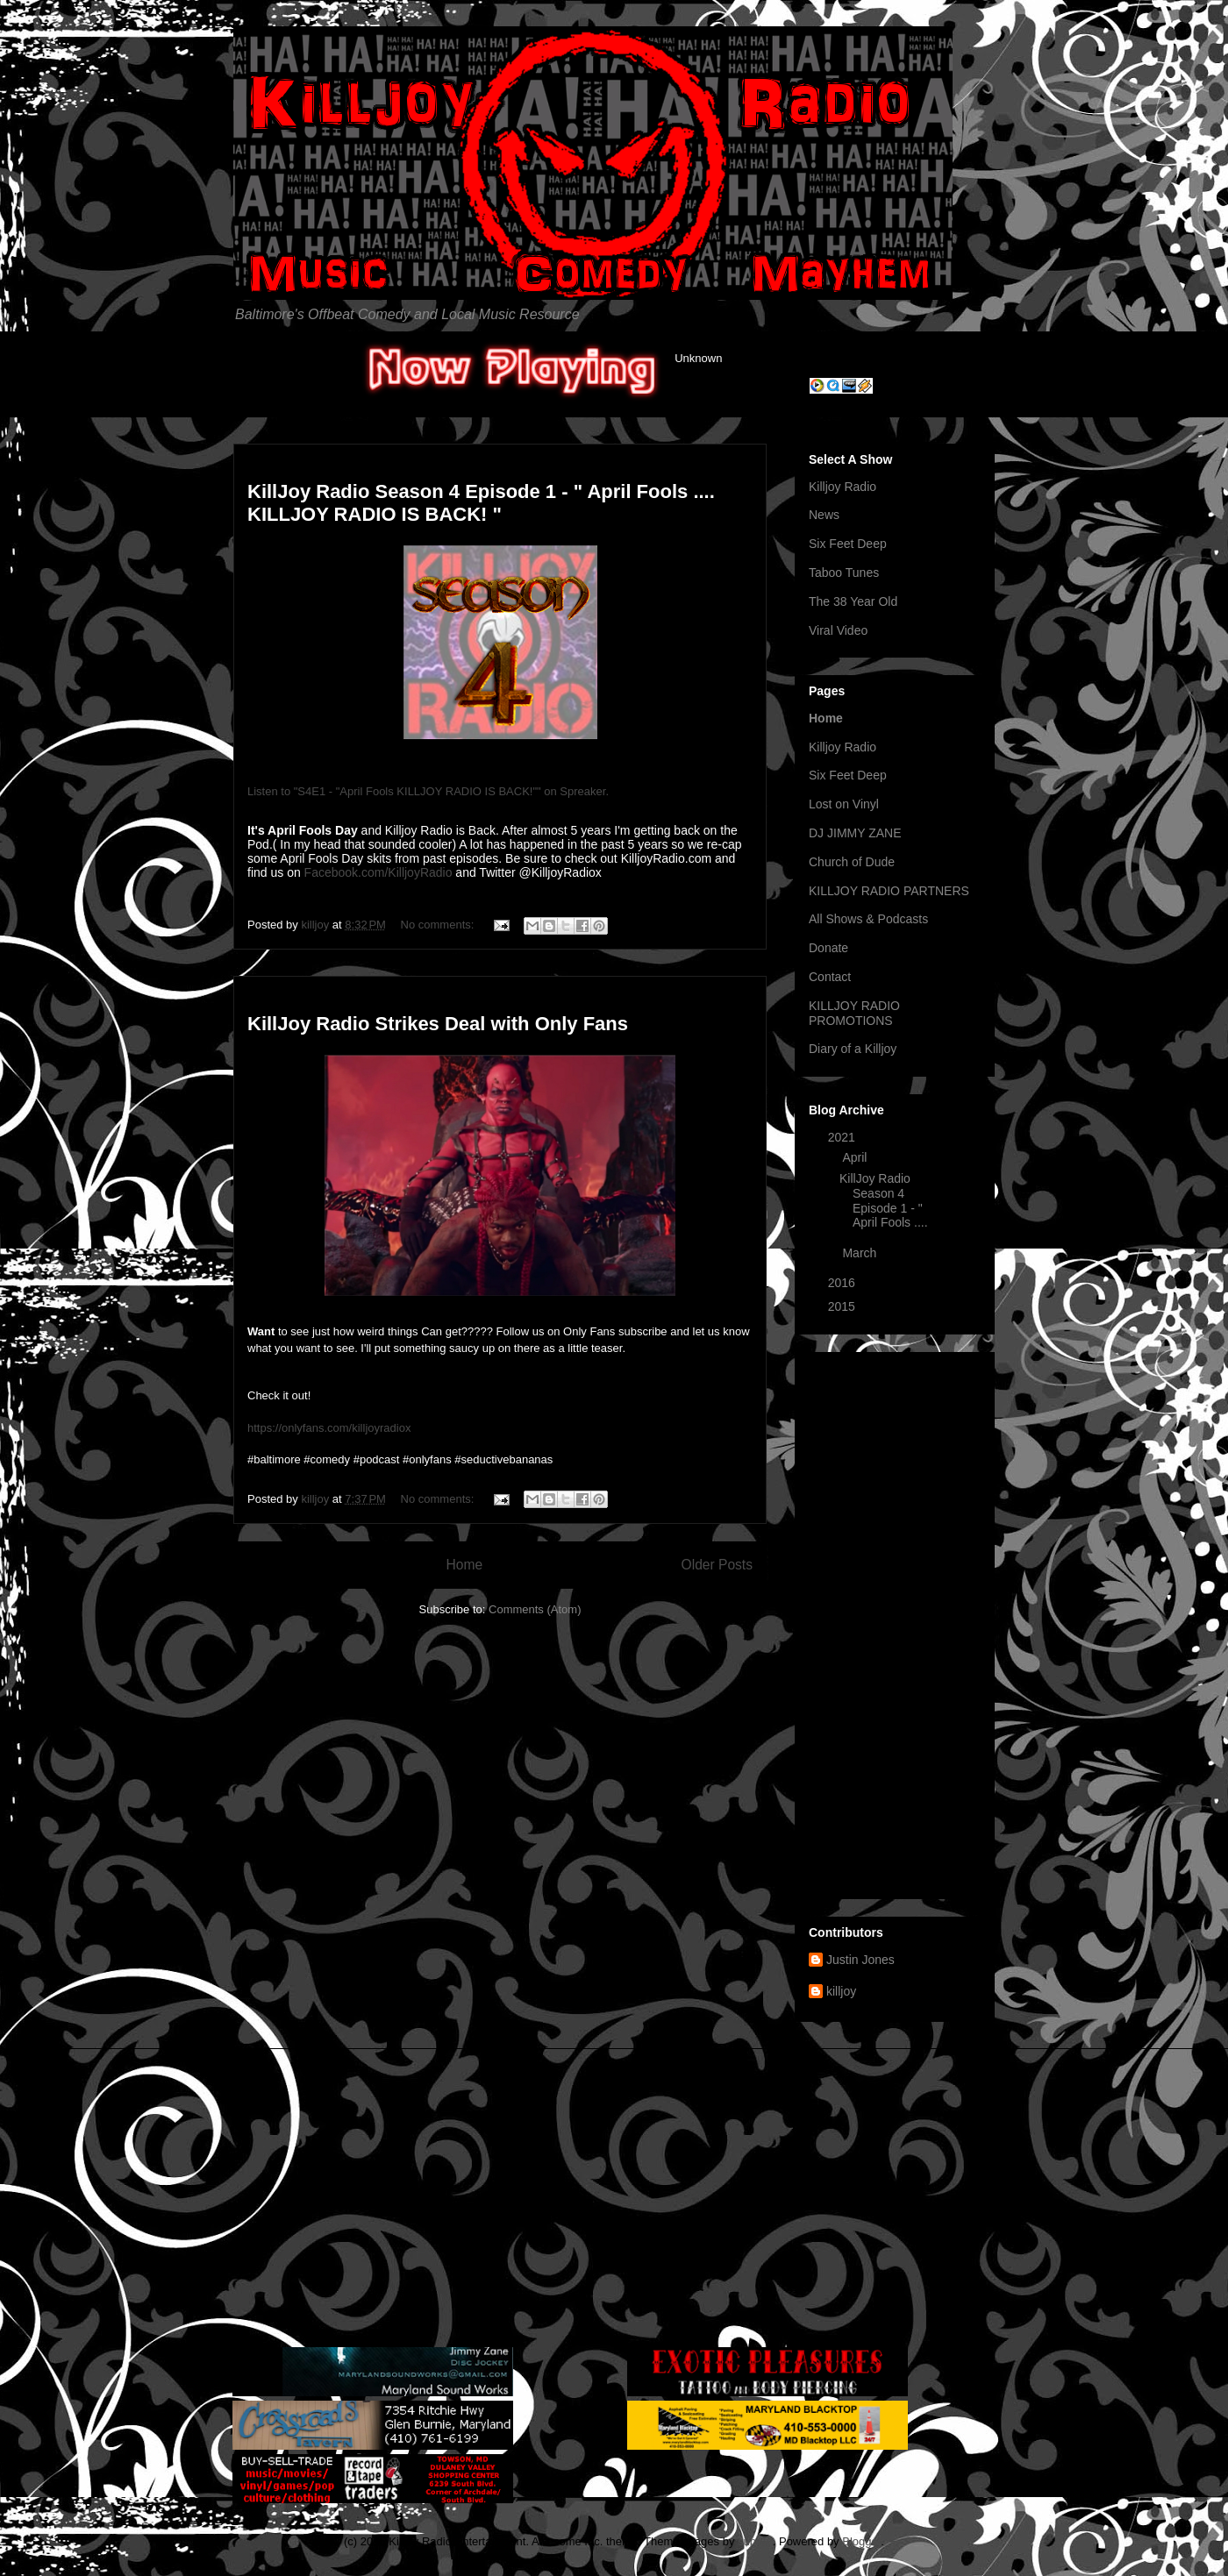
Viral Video (838, 630)
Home (464, 1564)
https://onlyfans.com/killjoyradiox (329, 1427)
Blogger (861, 2541)
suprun (755, 2541)
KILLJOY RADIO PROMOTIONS (854, 1013)
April (856, 1157)
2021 (843, 1137)
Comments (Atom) (535, 1609)
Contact (830, 977)
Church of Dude (852, 862)
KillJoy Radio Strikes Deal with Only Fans (437, 1024)
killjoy (841, 1991)
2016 (843, 1283)
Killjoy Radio (842, 487)
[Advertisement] (895, 1622)
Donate (828, 948)
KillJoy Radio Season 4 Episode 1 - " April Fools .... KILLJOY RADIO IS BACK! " (481, 502)
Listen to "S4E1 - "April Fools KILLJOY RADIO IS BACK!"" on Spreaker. (428, 791)
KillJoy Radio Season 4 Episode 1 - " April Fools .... (883, 1200)
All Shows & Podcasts (868, 919)
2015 (843, 1306)
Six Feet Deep (848, 544)
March (861, 1253)
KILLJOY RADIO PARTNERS (889, 891)
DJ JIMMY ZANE (855, 833)
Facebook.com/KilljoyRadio (378, 872)
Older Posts (717, 1564)
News (824, 515)
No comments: (439, 924)
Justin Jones (860, 1960)
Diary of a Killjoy (852, 1049)
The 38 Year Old (853, 601)
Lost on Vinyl (844, 804)
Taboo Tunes (844, 573)
